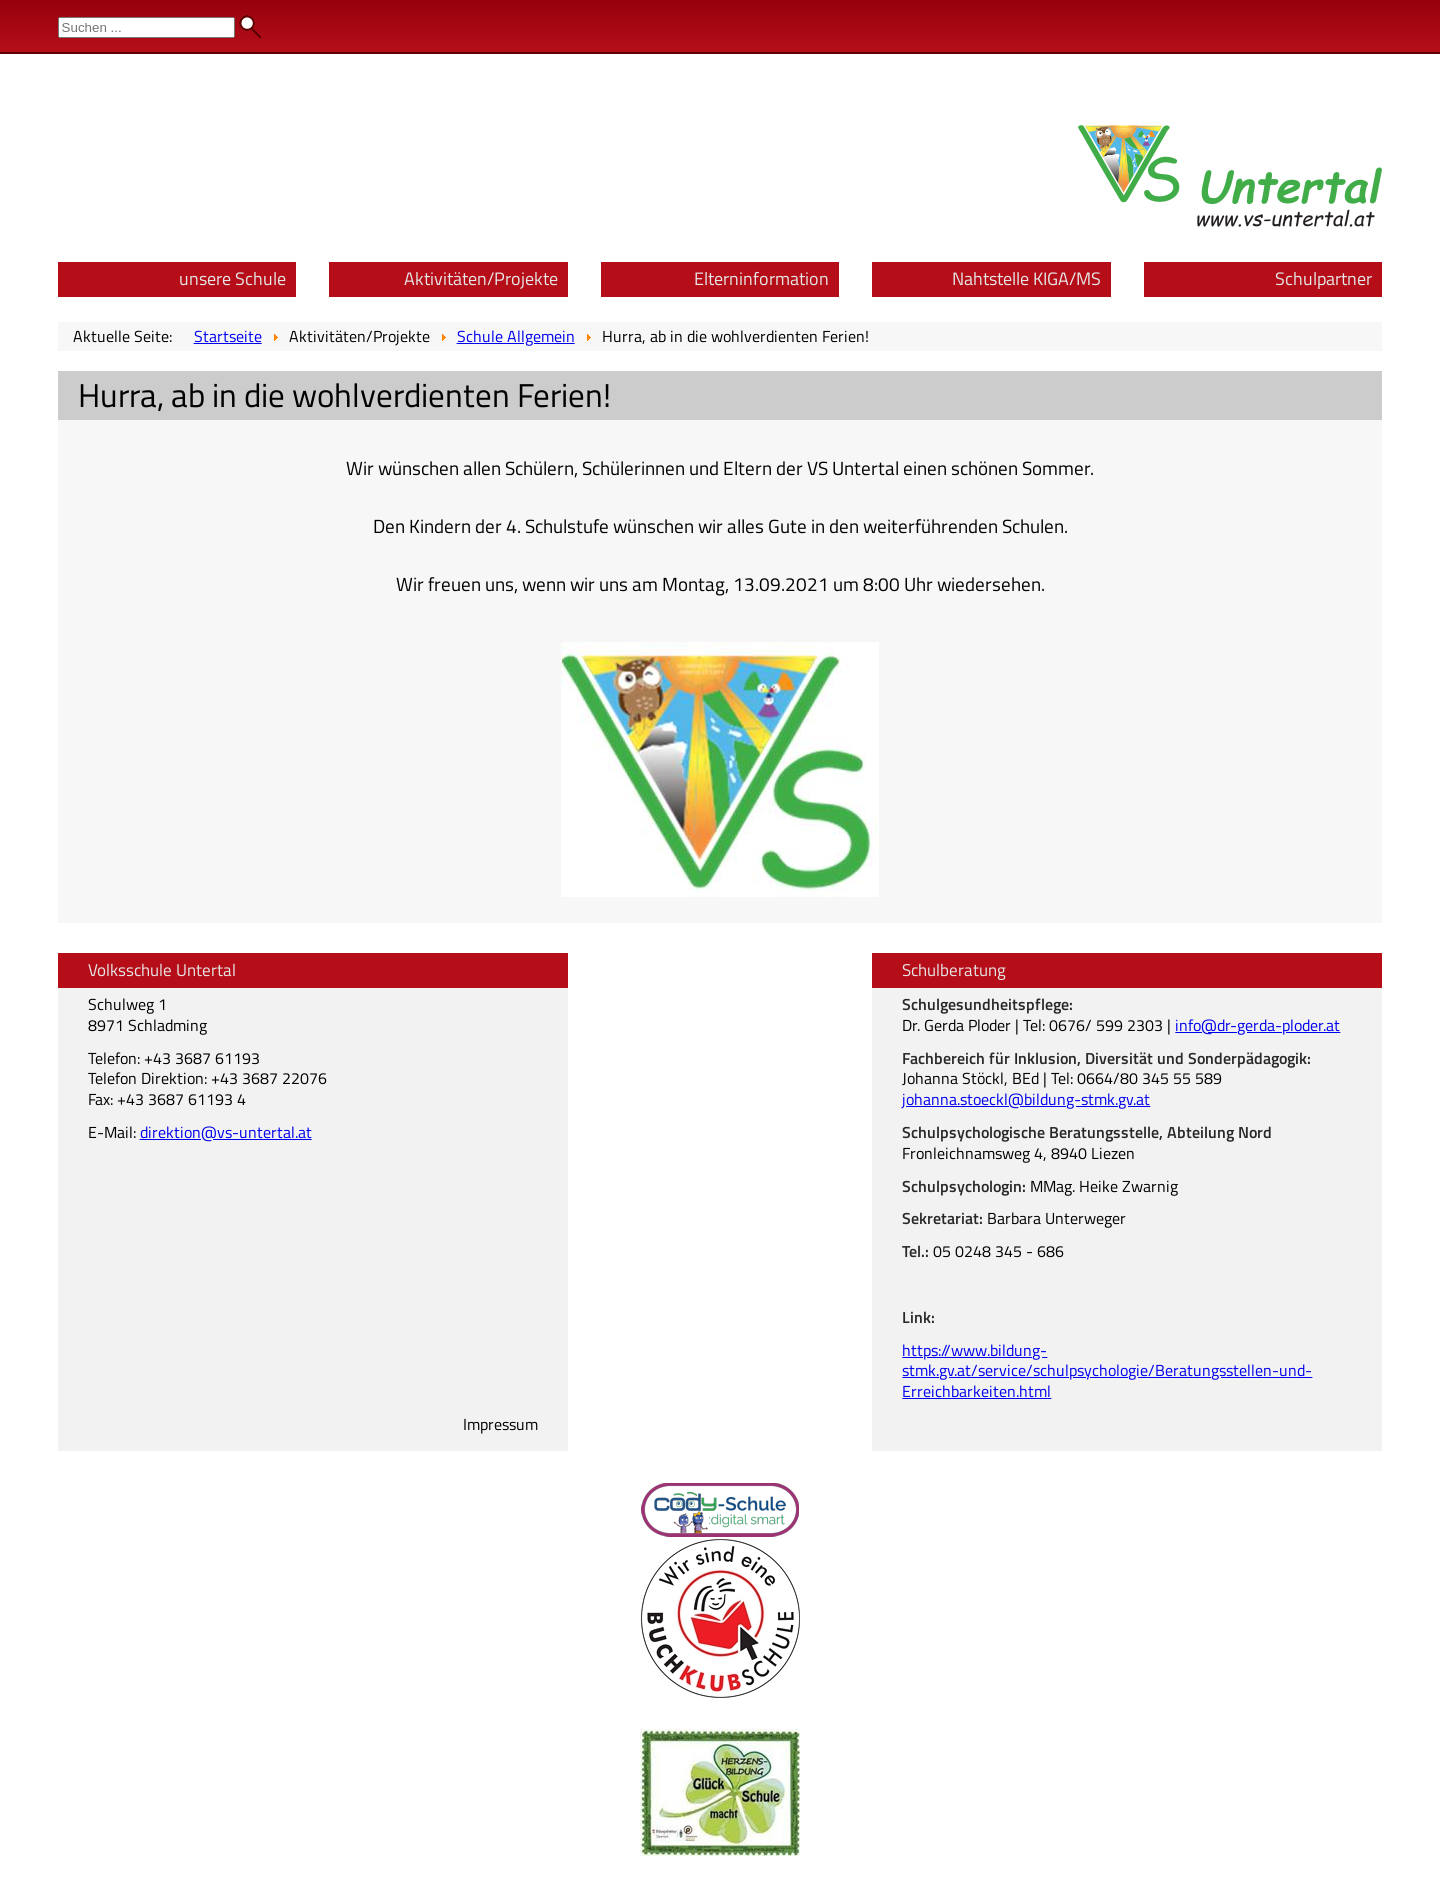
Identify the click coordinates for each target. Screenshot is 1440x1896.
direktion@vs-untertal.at (226, 1132)
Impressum (500, 1424)
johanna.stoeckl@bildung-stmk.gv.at (1026, 1099)
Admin (1401, 20)
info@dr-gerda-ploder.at (1257, 1025)
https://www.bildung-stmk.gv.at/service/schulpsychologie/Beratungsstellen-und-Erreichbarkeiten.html (1107, 1371)
